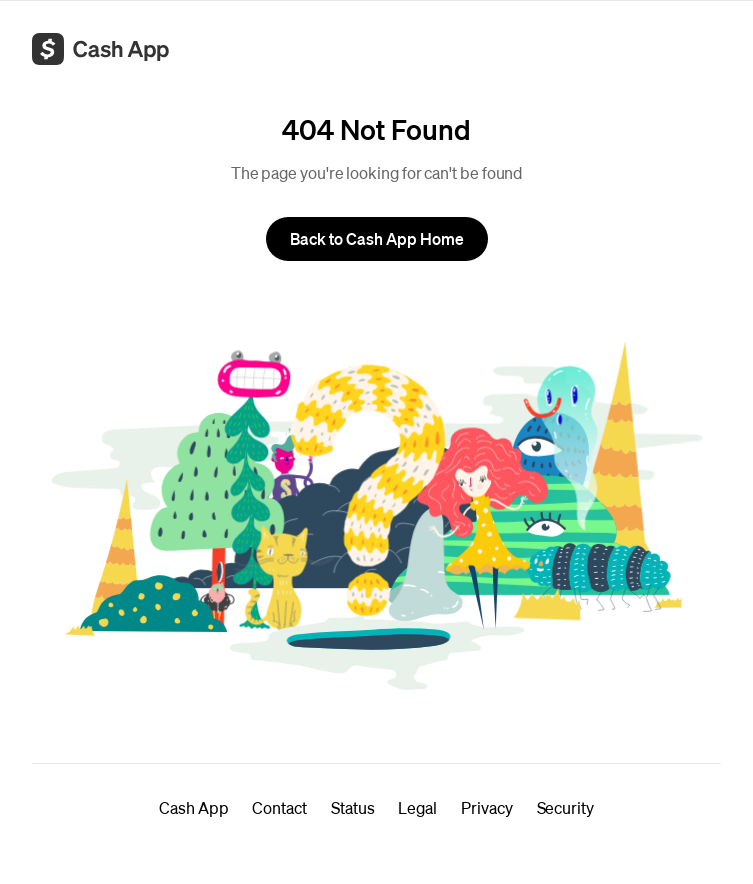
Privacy (486, 807)
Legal (417, 807)
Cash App (193, 807)
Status (353, 807)
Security (565, 807)
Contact (279, 807)
